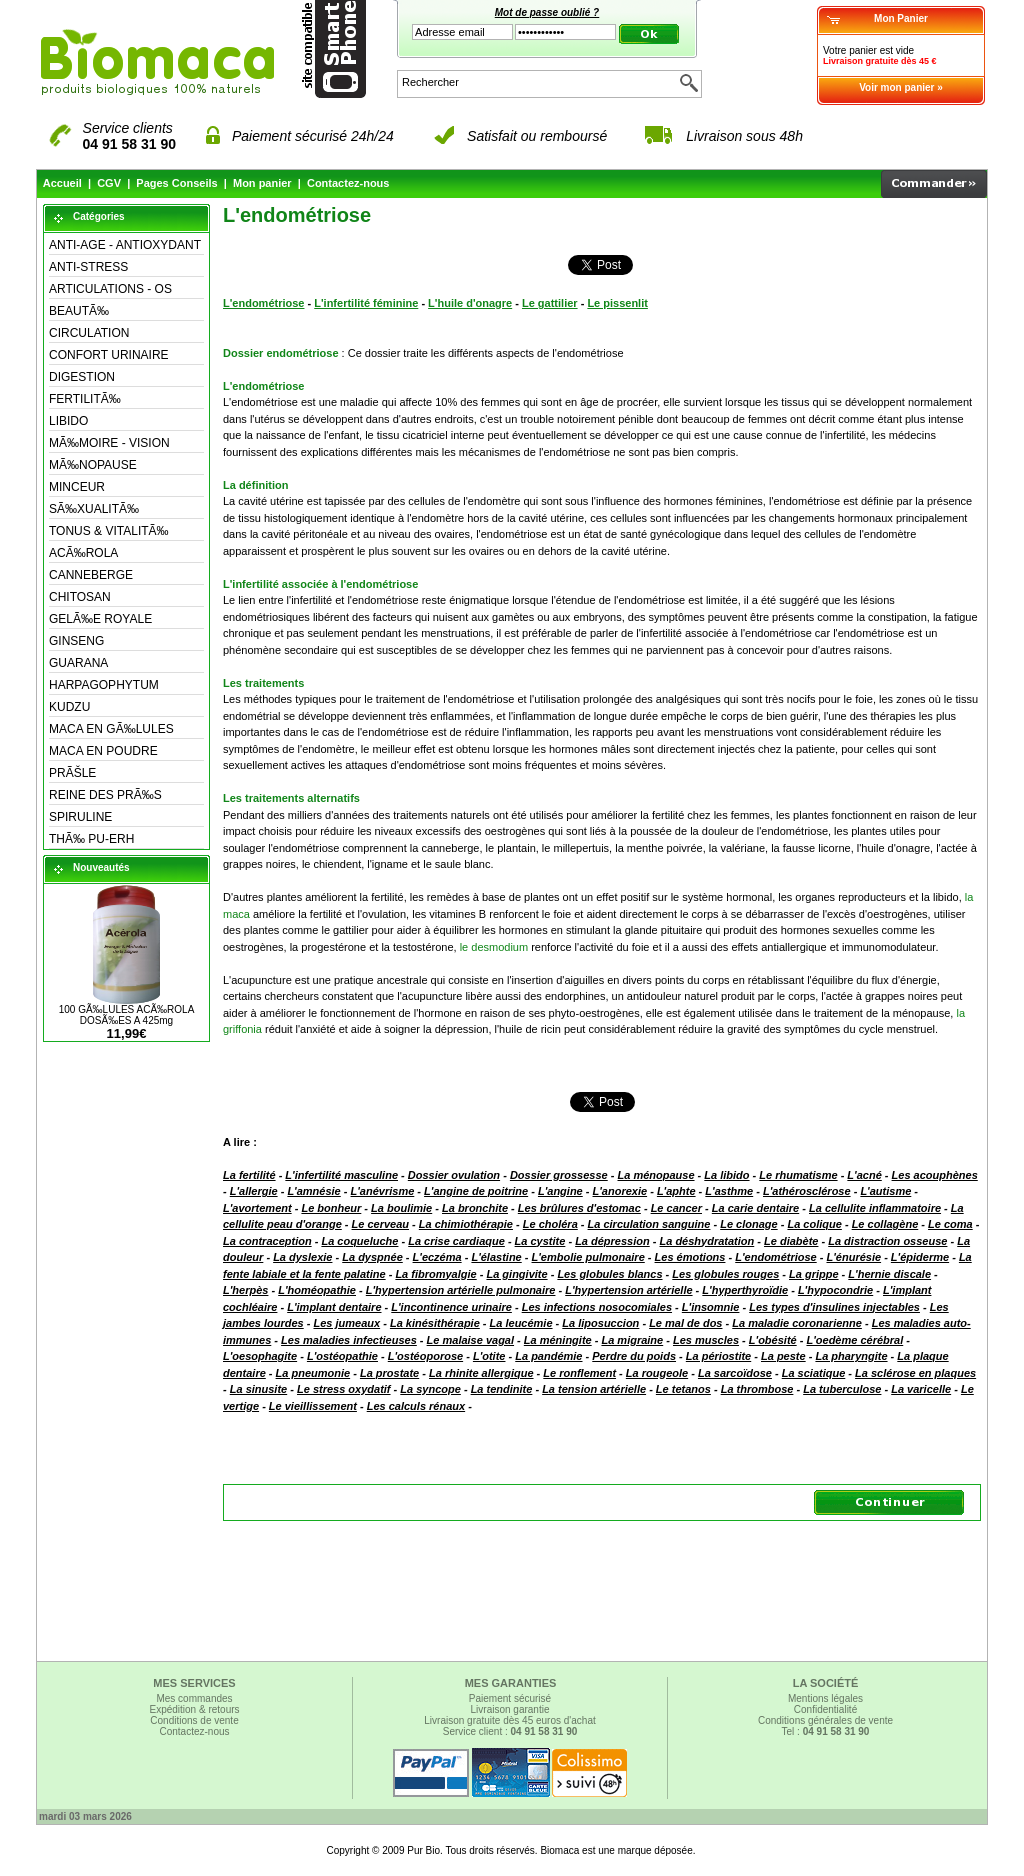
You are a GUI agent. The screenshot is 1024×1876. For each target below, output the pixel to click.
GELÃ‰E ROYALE (100, 619)
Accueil (62, 183)
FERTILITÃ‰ (85, 399)
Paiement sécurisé (510, 1698)
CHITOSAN (80, 597)
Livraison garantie (510, 1709)
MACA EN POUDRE (103, 751)
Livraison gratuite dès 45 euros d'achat (509, 1720)
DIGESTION (82, 377)
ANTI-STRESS (88, 267)
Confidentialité (825, 1709)
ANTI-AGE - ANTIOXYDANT (125, 245)
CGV (109, 183)
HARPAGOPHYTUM (104, 685)
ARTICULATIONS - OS (110, 289)
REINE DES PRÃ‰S (105, 795)
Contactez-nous (348, 183)
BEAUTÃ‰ (79, 311)
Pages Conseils (176, 183)
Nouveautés (101, 867)
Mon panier (262, 183)
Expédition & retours (194, 1709)
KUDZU (69, 707)
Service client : (510, 1731)
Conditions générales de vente (825, 1720)
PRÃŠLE (72, 773)
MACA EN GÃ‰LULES (111, 729)
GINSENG (76, 641)
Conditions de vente (194, 1720)
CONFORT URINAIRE (109, 355)
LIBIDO (68, 421)
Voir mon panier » (901, 87)
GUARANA (78, 663)
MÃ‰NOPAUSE (93, 465)
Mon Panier (901, 18)
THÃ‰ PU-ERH (91, 839)
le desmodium (494, 947)
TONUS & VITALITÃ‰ (109, 531)
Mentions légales (825, 1698)
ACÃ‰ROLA (83, 553)
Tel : (826, 1731)
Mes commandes (194, 1698)
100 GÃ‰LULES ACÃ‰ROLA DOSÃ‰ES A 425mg (127, 1015)
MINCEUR (77, 487)
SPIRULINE (80, 817)
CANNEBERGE (91, 575)
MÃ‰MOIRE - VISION (109, 443)
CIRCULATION (89, 333)
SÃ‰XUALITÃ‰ (94, 509)
